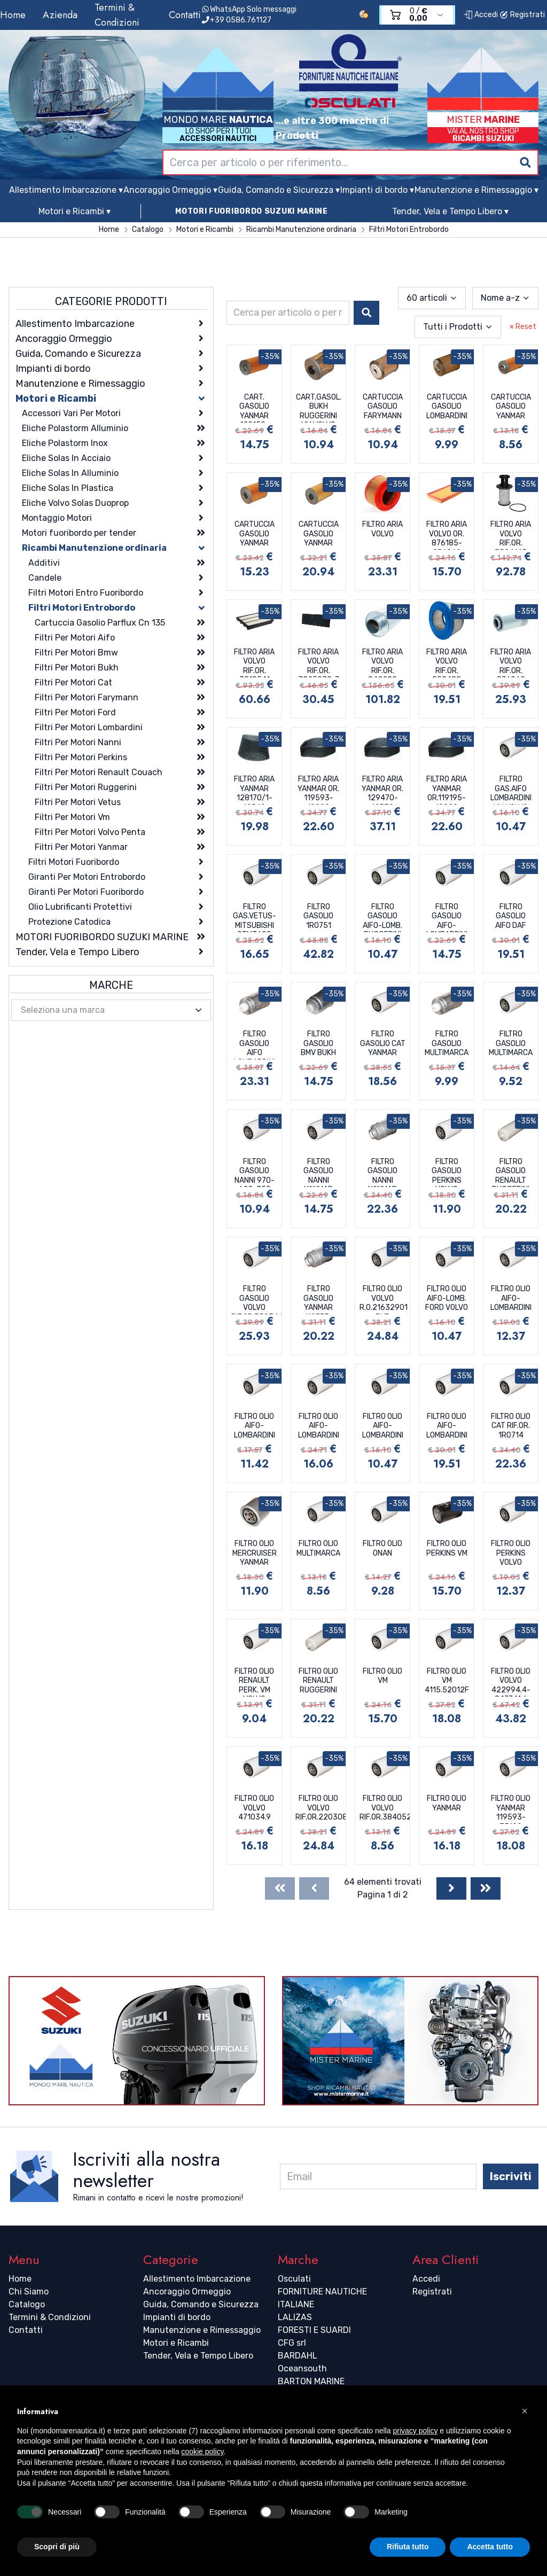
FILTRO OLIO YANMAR (446, 1803)
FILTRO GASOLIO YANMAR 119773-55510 (318, 1299)
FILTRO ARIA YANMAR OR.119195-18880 (446, 790)
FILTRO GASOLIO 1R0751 (318, 916)
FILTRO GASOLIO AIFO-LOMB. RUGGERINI (382, 917)
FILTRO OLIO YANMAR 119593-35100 (510, 1809)
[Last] (486, 1888)
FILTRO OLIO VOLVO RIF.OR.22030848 (320, 1808)
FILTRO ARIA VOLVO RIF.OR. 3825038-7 (318, 662)
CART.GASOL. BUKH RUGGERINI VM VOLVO (318, 408)
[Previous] (314, 1888)
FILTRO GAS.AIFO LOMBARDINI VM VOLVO (511, 790)
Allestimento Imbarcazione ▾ (66, 190)
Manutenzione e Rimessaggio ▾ (476, 190)
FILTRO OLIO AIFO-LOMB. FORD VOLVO (446, 1298)
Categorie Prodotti (111, 301)
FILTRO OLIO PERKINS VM (446, 1548)
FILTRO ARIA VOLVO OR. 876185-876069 (446, 535)
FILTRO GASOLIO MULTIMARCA (446, 1043)
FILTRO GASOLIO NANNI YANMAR (318, 1172)
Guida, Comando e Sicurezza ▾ (279, 190)
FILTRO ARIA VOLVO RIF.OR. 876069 (510, 662)
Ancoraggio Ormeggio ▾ (170, 190)
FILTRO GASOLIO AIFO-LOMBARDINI (446, 917)
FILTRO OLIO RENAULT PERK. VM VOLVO (254, 1682)
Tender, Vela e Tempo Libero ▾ (450, 211)
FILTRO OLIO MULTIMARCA (318, 1548)
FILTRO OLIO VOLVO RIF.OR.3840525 (385, 1808)
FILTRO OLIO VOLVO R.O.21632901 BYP (384, 1299)
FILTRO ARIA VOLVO (382, 529)
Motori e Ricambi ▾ (74, 211)
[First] (280, 1888)
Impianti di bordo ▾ (377, 190)
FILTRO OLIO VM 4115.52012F (447, 1681)
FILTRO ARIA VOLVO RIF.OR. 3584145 (510, 535)
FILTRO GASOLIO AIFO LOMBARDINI (254, 1044)
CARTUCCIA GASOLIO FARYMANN (383, 406)
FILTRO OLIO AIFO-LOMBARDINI (511, 1298)
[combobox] (350, 162)
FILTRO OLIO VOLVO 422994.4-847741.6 (510, 1682)
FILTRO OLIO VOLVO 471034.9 (254, 1808)
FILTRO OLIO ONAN (382, 1548)
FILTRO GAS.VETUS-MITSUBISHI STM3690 (254, 917)
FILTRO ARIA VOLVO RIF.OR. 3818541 (254, 662)
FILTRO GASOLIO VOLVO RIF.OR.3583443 (256, 1299)
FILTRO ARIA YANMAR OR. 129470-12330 (382, 790)
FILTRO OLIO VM (382, 1676)
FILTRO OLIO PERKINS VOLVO (510, 1553)
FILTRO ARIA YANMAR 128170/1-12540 (254, 790)
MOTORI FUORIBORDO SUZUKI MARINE (251, 211)
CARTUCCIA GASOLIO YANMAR (511, 406)
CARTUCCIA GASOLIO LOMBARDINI (446, 406)
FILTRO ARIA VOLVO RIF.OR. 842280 (382, 662)
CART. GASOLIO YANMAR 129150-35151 (254, 408)
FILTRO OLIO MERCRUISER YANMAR (254, 1553)
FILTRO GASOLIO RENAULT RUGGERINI (510, 1172)
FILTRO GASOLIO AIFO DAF (510, 916)
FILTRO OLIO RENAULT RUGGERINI (318, 1681)
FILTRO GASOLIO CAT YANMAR (382, 1043)
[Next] (451, 1888)
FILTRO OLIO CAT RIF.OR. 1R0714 (510, 1426)
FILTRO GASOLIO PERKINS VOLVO (447, 1172)
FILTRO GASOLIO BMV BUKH (318, 1043)
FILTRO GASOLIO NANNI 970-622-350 (255, 1172)
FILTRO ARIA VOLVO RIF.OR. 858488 (446, 662)
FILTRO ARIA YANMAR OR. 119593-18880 (318, 790)
